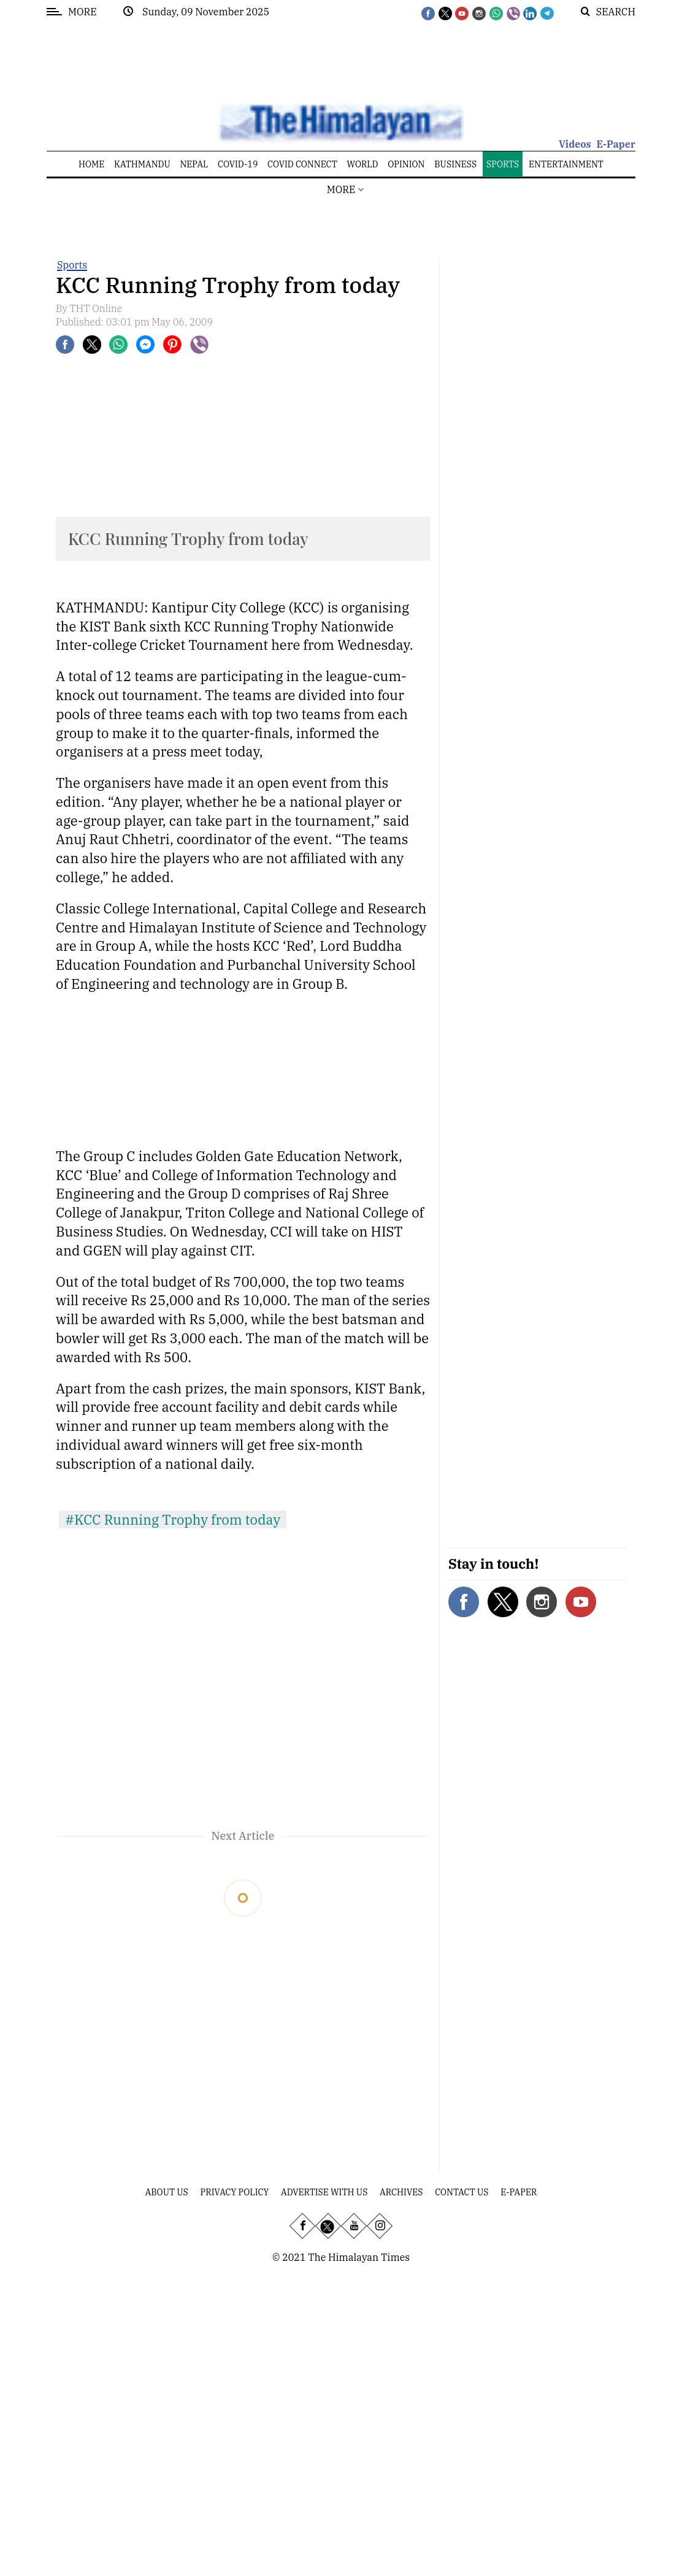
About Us (166, 2192)
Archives (401, 2192)
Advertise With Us (324, 2192)
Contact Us (461, 2192)
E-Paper (615, 144)
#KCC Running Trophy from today (172, 1519)
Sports (72, 265)
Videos (575, 144)
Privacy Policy (235, 2192)
